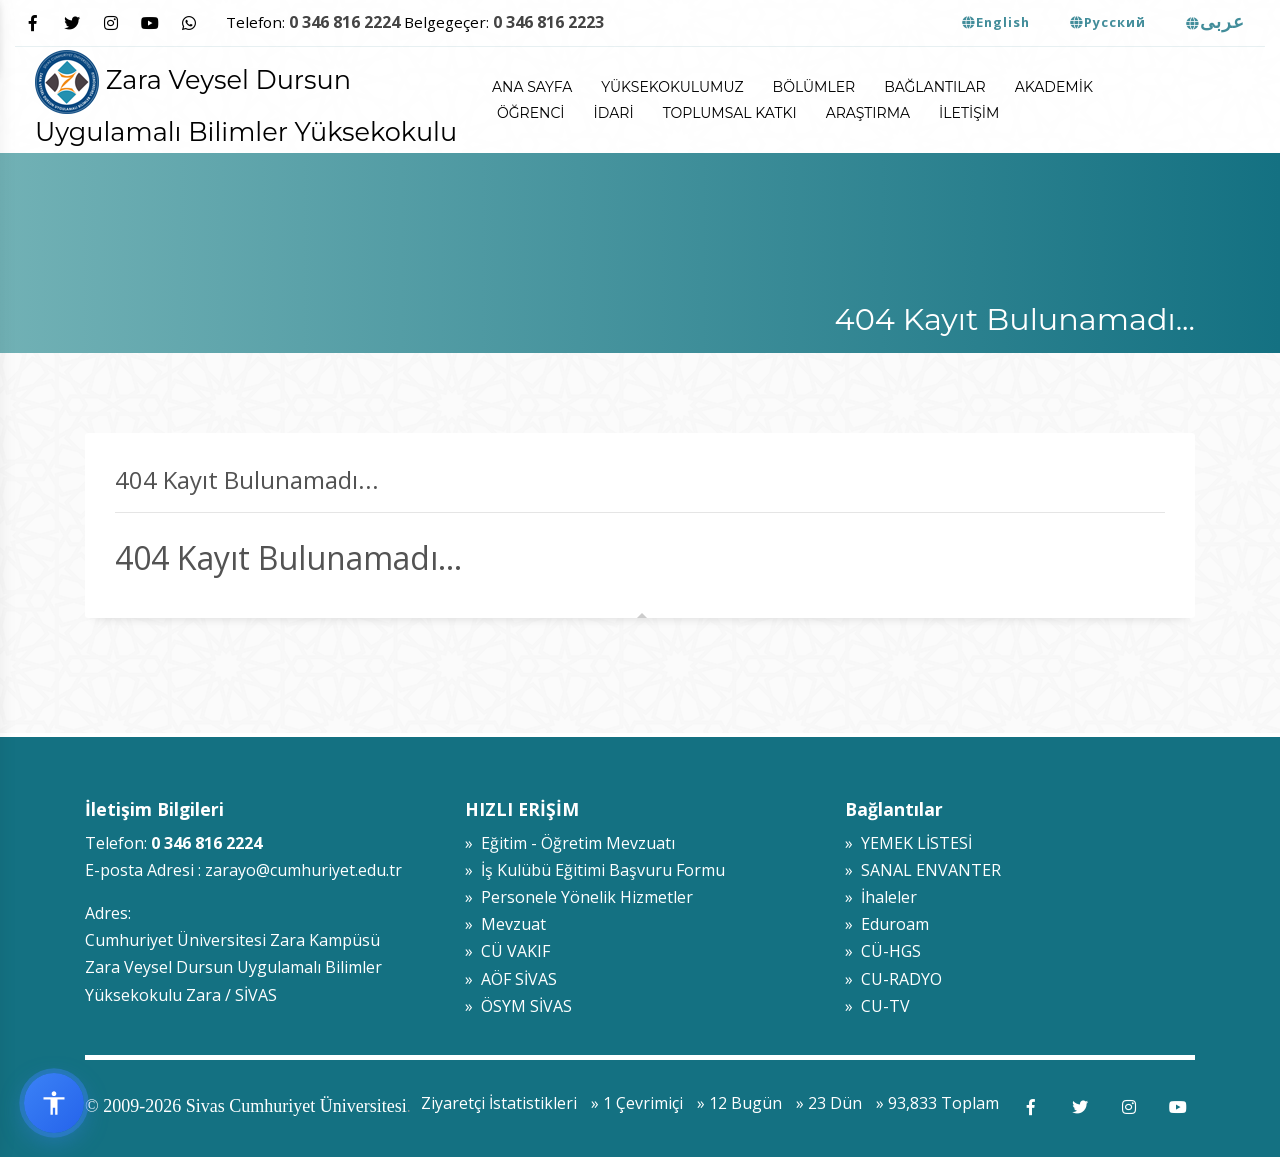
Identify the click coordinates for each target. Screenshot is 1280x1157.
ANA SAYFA (532, 87)
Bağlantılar (935, 87)
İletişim (969, 113)
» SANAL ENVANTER (923, 870)
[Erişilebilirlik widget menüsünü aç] (54, 1103)
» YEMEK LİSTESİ (908, 843)
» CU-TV (877, 1006)
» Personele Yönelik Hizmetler (579, 897)
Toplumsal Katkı (730, 113)
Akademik (1054, 87)
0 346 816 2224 (344, 22)
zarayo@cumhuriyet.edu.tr (303, 870)
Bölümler (814, 87)
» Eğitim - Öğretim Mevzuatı (570, 843)
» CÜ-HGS (883, 951)
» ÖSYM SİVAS (518, 1006)
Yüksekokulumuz (672, 87)
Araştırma (868, 113)
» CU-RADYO (893, 979)
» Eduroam (887, 924)
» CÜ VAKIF (507, 951)
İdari (614, 113)
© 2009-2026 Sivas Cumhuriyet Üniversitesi (246, 1106)
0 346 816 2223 (548, 22)
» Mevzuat (505, 924)
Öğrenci (531, 113)
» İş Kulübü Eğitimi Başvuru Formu (595, 870)
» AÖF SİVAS (511, 979)
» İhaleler (881, 897)
